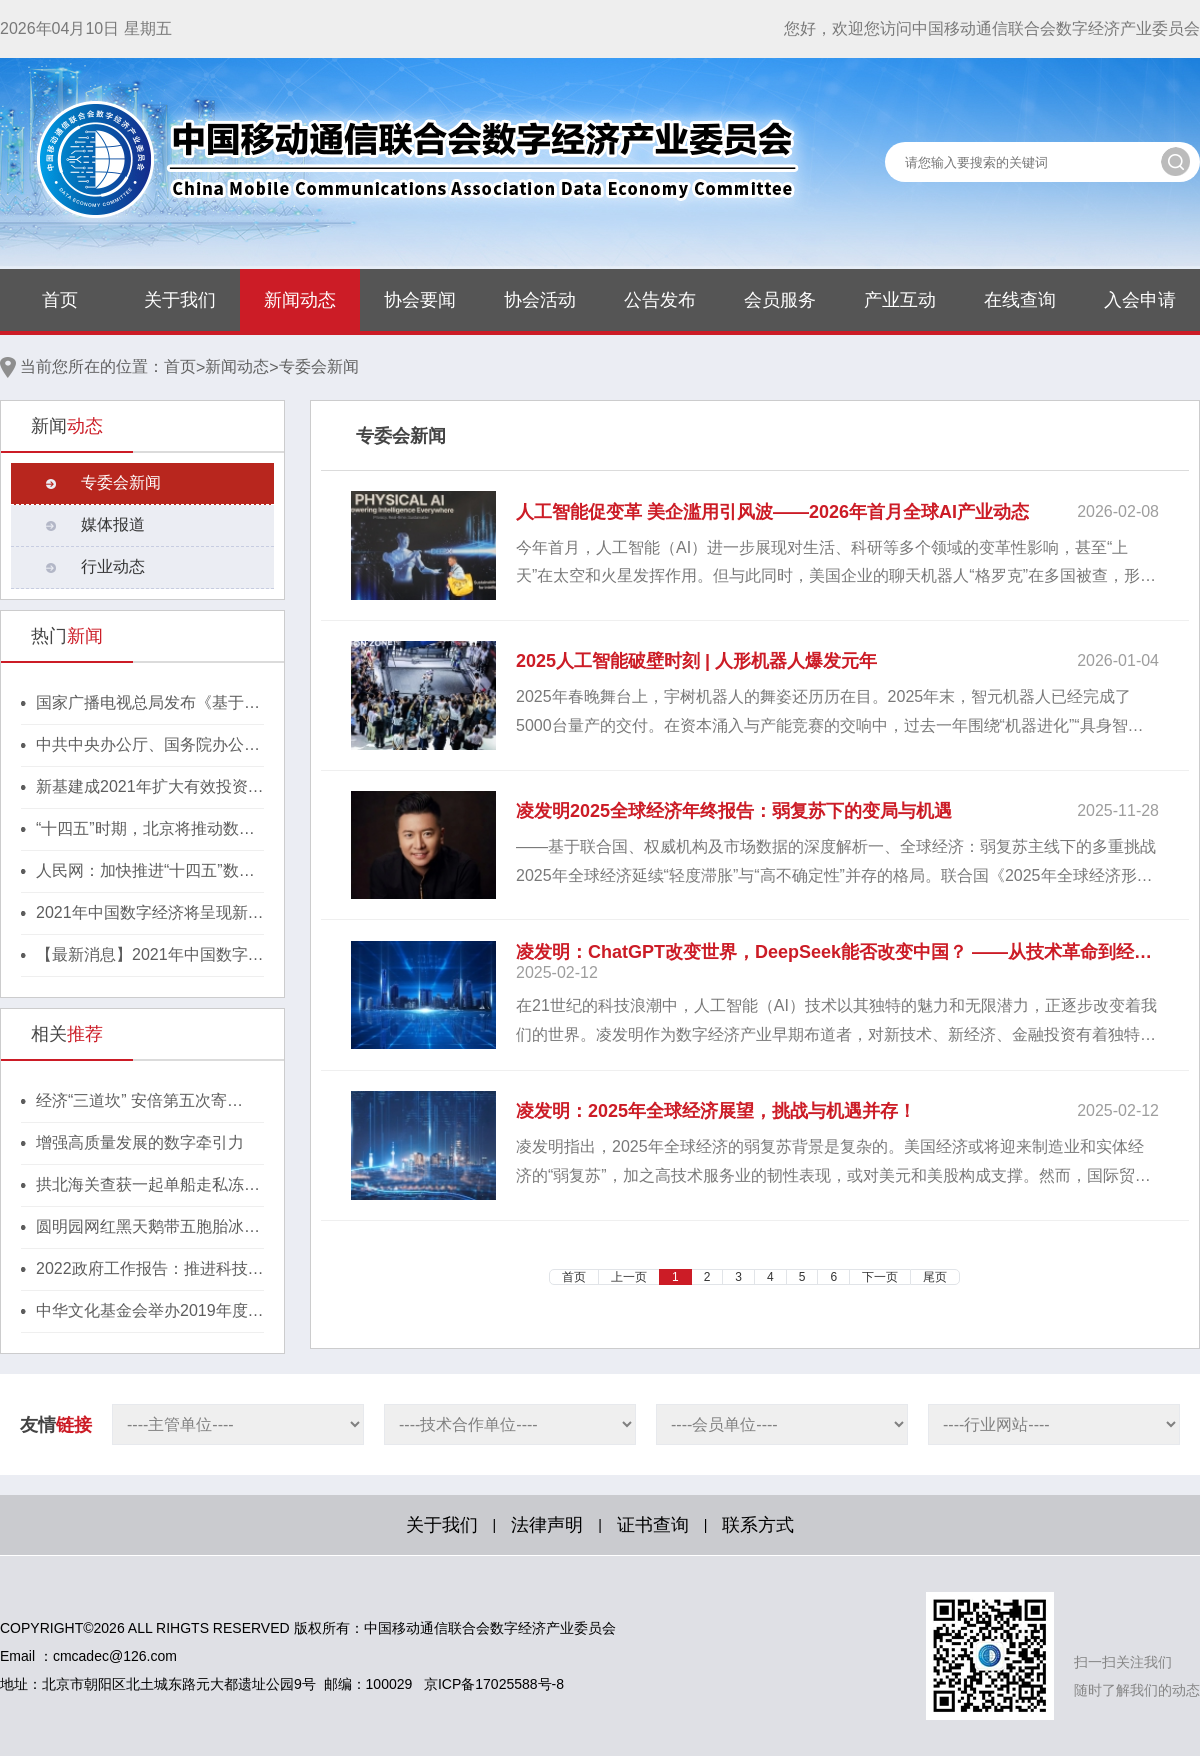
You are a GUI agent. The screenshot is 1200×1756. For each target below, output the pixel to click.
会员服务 (780, 300)
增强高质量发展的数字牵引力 (140, 1142)
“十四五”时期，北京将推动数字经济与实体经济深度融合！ (145, 830)
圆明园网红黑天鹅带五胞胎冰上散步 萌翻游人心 (148, 1228)
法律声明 (547, 1525)
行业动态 (113, 566)
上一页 (629, 1277)
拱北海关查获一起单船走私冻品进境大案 (148, 1186)
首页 (60, 300)
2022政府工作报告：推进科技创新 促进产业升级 (150, 1270)
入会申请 (1140, 300)
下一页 (880, 1277)
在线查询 (1020, 300)
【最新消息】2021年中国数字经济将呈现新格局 (150, 956)
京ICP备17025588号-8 (494, 1684)
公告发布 (660, 300)
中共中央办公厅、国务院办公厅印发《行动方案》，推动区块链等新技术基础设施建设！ (148, 746)
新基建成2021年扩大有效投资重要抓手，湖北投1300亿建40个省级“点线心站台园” (150, 788)
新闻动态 (300, 300)
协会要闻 (420, 300)
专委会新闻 (319, 366)
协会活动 (540, 300)
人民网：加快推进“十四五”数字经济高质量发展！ (145, 872)
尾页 (935, 1277)
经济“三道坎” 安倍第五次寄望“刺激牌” (131, 1102)
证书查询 (653, 1525)
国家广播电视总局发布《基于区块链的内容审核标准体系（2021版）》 (150, 704)
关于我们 (180, 300)
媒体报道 (113, 524)
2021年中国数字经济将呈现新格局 (150, 914)
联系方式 (758, 1525)
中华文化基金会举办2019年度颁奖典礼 (150, 1312)
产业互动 (900, 300)
